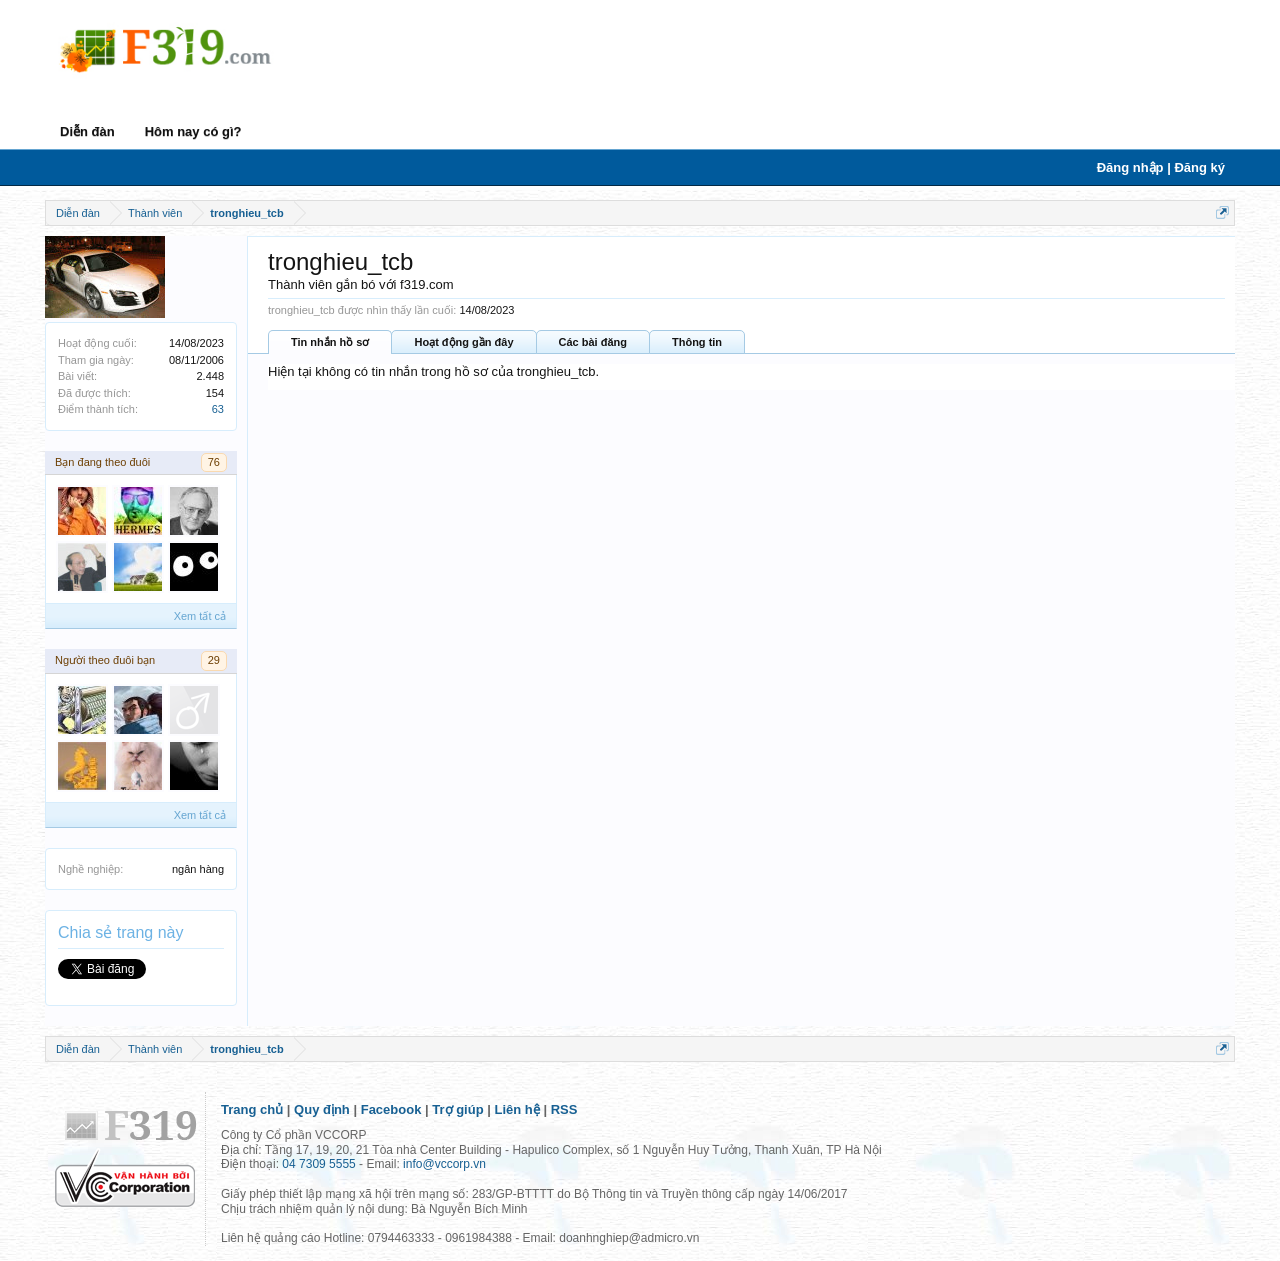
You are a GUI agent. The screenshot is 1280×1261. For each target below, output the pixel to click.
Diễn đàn (87, 131)
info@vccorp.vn (444, 1164)
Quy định (322, 1109)
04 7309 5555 (318, 1164)
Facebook (391, 1109)
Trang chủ (252, 1109)
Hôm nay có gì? (193, 131)
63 (218, 409)
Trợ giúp (457, 1109)
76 (214, 462)
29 (214, 660)
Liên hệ (517, 1109)
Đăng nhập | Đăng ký (1161, 167)
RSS (564, 1109)
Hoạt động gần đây (463, 342)
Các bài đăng (593, 342)
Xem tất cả (200, 616)
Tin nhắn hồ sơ (330, 342)
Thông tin (697, 342)
